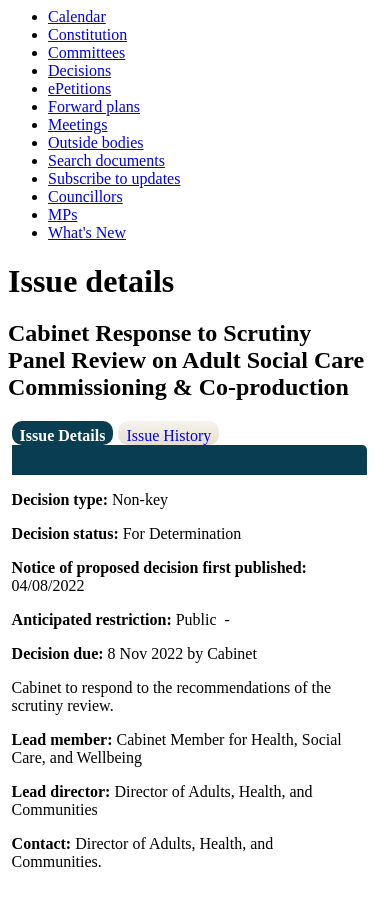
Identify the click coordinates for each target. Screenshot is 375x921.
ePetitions (79, 88)
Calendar (77, 16)
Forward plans (94, 106)
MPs (62, 214)
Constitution (87, 34)
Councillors (85, 196)
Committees (86, 52)
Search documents (106, 160)
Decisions (79, 70)
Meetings (78, 124)
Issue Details (63, 435)
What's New (87, 232)
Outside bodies (96, 142)
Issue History (168, 435)
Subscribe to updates (114, 178)
